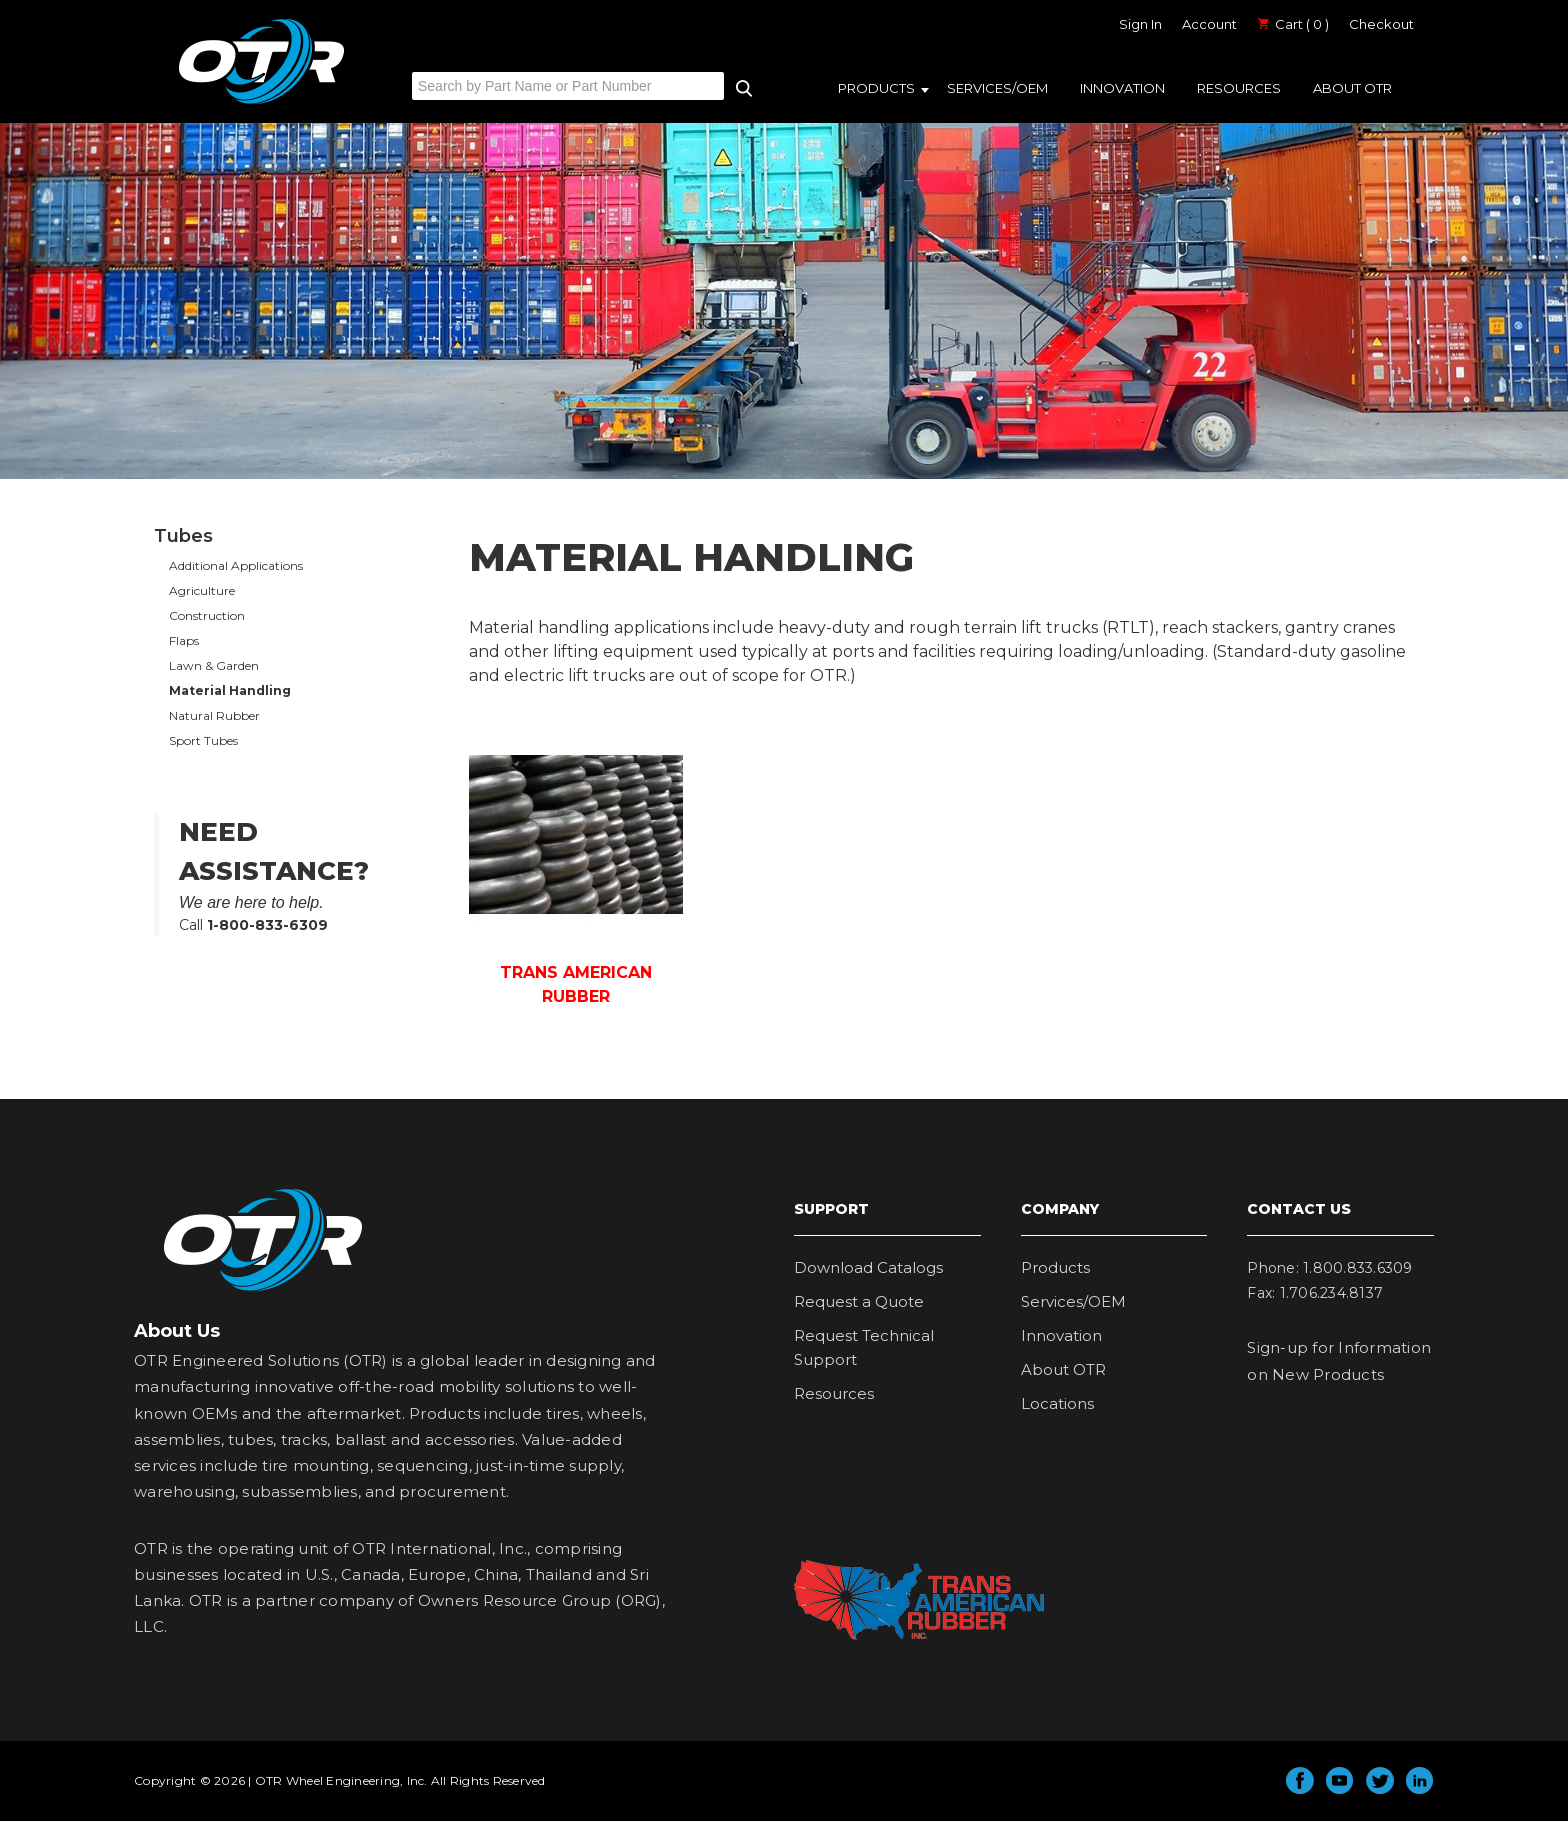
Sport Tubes (203, 740)
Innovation (1122, 88)
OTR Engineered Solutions (261, 103)
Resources (1239, 88)
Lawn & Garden (214, 665)
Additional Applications (236, 565)
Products (876, 88)
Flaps (184, 640)
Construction (207, 615)
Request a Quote (859, 1301)
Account (1209, 24)
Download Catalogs (868, 1267)
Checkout (1381, 24)
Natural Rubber (214, 715)
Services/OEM (997, 88)
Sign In (1140, 24)
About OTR (1352, 88)
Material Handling (230, 690)
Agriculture (202, 590)
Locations (1057, 1403)
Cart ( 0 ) (1293, 24)
